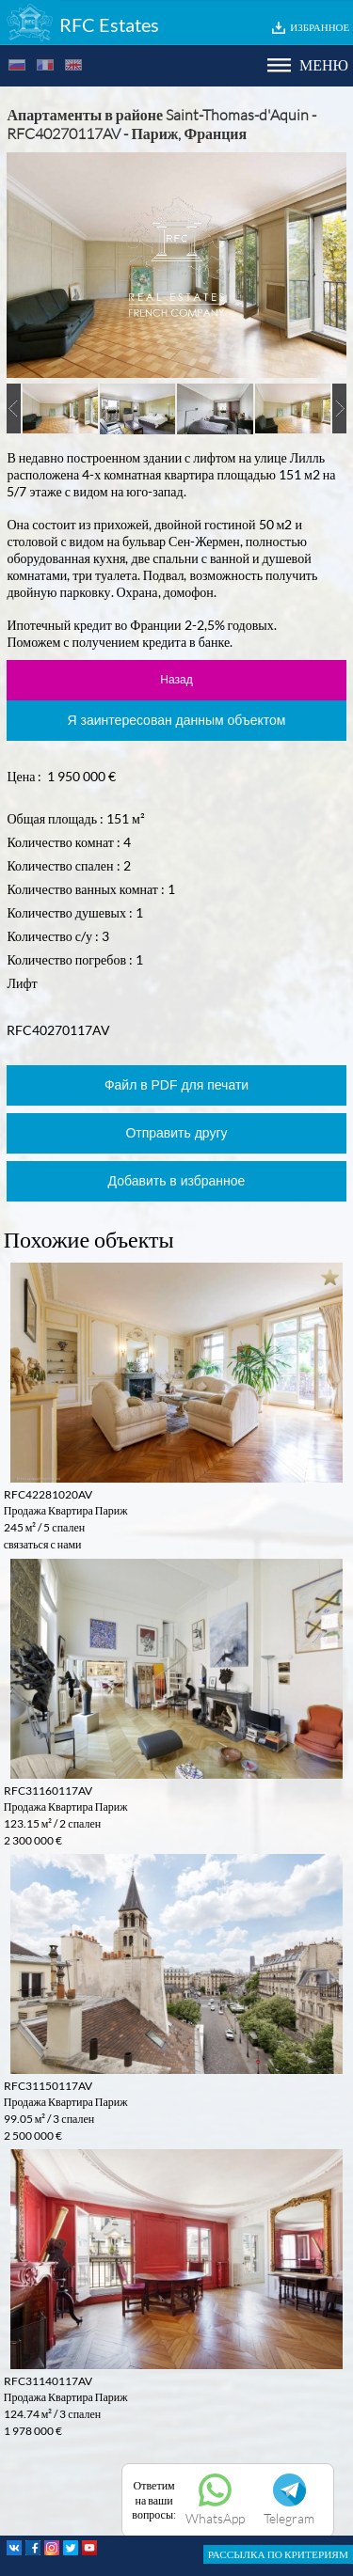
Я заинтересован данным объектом (177, 720)
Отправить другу (176, 1132)
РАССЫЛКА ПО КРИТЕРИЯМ (278, 2554)
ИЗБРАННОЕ (319, 27)
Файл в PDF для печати (176, 1084)
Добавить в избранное (177, 1180)
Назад (176, 679)
